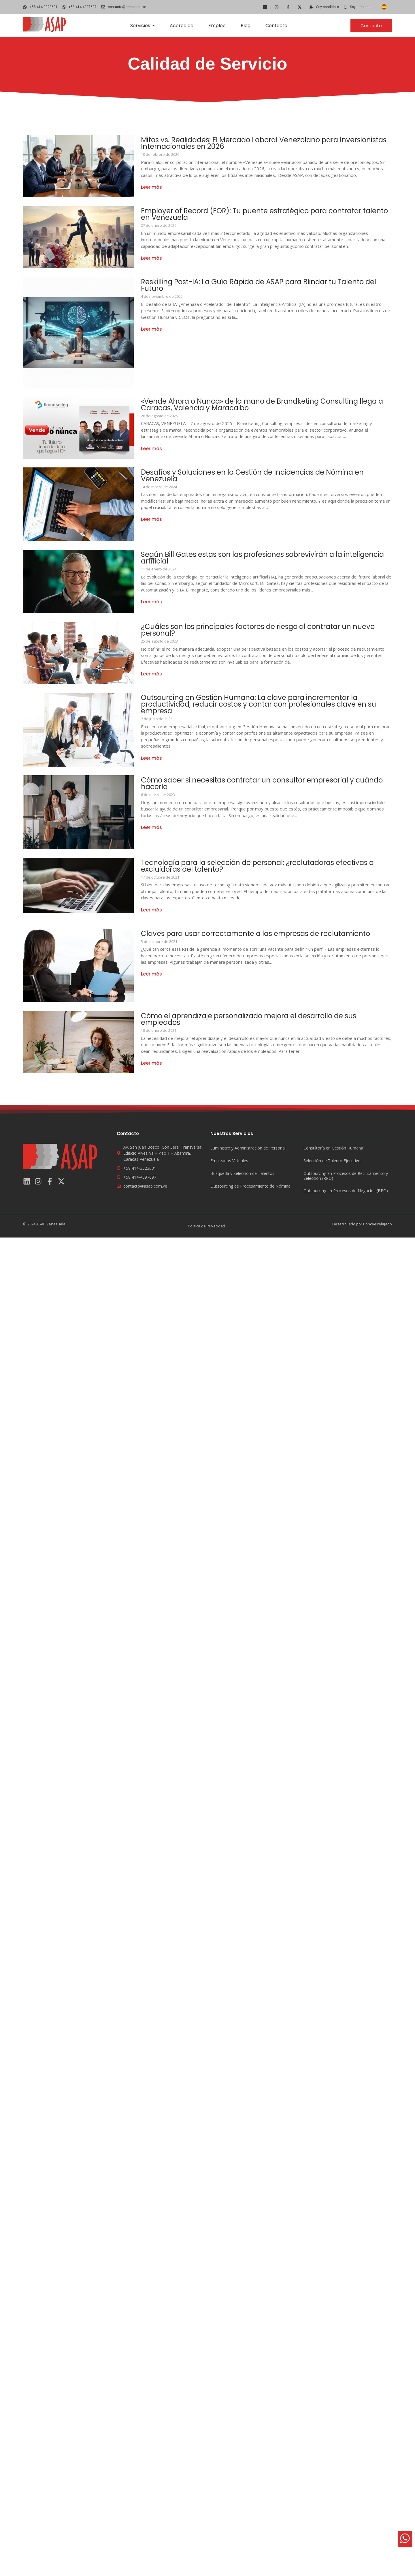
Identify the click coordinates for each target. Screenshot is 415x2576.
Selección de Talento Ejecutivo (332, 1160)
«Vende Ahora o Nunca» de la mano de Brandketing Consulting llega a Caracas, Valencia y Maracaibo (264, 404)
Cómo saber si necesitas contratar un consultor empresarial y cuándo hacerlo (253, 783)
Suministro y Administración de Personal (248, 1148)
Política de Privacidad (206, 1226)
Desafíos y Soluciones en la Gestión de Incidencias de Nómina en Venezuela (258, 475)
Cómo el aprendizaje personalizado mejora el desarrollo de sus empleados (254, 1019)
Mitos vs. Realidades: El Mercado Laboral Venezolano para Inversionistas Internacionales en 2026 (245, 143)
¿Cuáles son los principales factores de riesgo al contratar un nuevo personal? (263, 629)
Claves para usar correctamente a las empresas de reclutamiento (260, 933)
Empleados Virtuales (229, 1160)
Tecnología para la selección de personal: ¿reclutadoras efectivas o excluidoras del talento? (262, 866)
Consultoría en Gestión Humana (333, 1148)
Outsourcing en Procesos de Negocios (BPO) (345, 1190)
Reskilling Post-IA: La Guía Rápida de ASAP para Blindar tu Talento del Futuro (265, 285)
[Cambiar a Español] (384, 7)
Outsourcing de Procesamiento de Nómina (250, 1186)
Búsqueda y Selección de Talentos (242, 1173)
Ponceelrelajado (377, 1224)
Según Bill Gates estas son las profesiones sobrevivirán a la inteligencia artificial (247, 557)
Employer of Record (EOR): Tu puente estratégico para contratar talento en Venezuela (256, 214)
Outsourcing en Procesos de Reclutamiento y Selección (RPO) (345, 1176)
